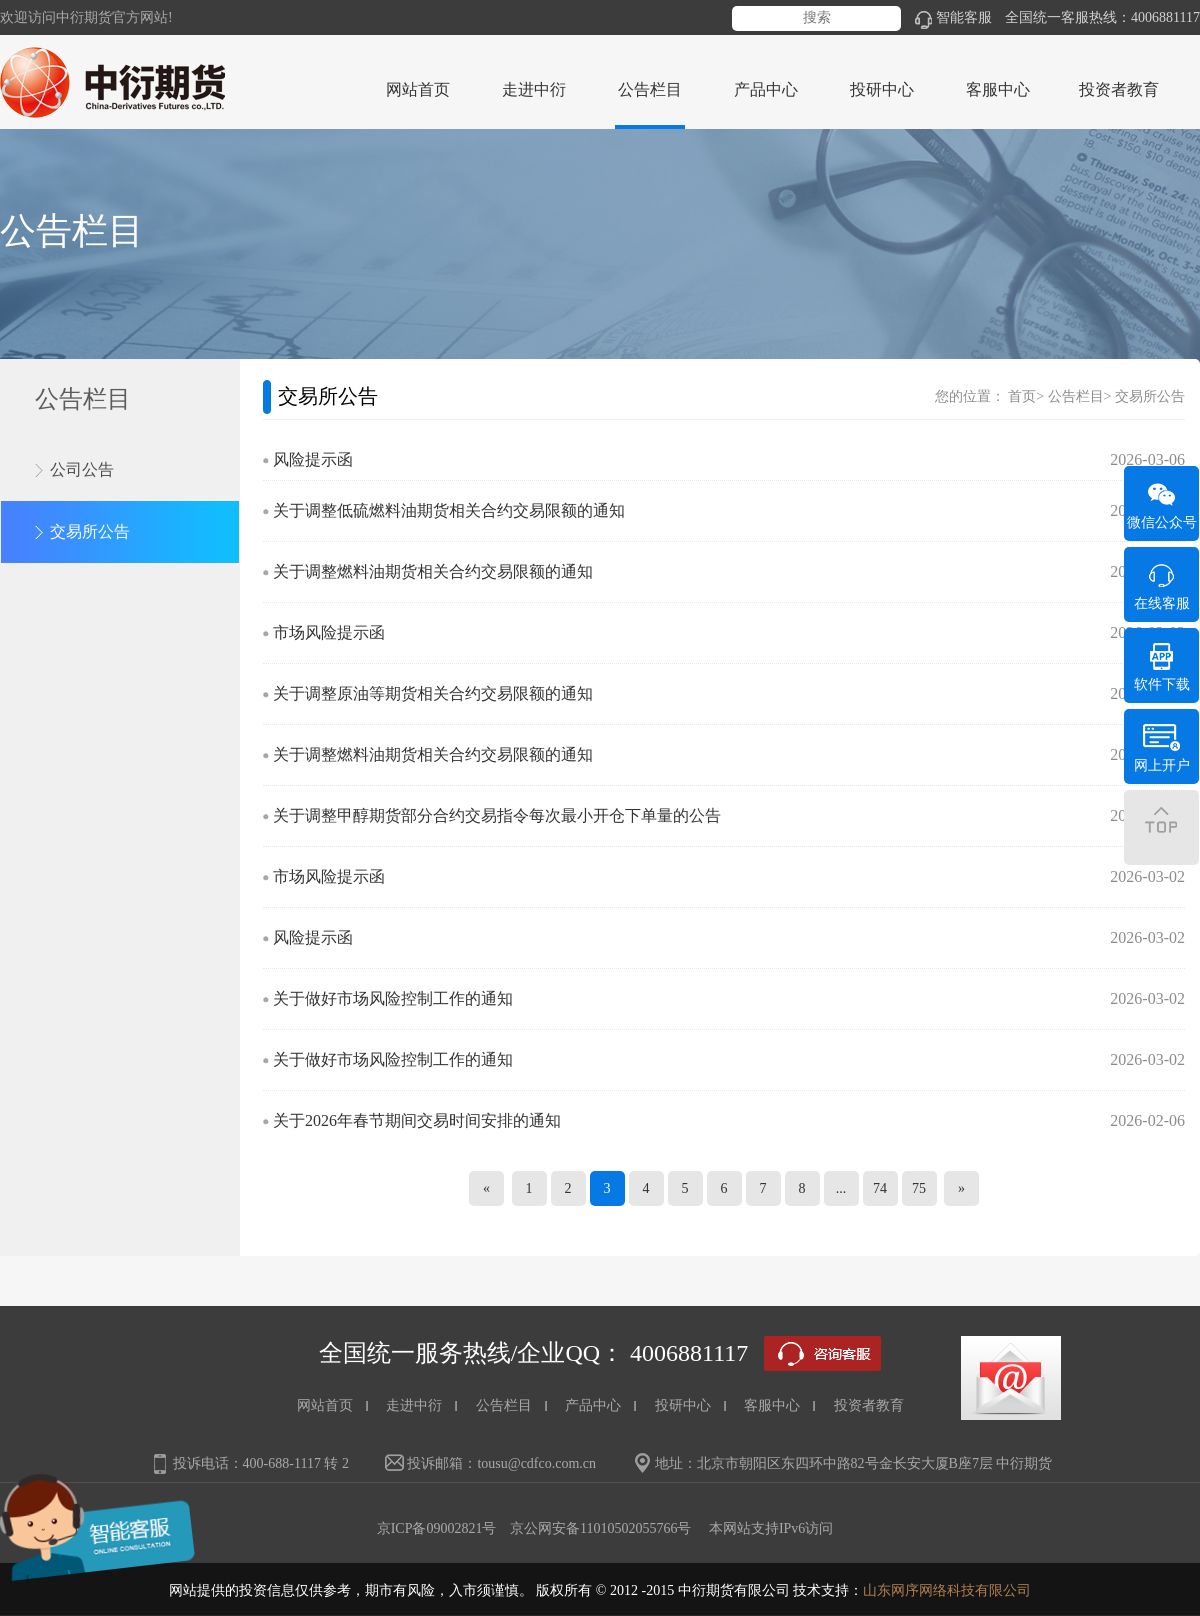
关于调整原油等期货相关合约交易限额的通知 (433, 693)
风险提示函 (313, 459)
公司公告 (82, 469)
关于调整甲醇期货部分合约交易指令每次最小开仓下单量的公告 (497, 815)
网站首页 (418, 89)
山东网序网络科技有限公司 (947, 1590)
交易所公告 (90, 531)
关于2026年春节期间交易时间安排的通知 (417, 1120)
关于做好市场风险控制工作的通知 (393, 998)
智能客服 (953, 17)
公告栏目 (1076, 396)
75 (919, 1188)
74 (880, 1188)
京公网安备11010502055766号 (600, 1528)
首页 (1022, 396)
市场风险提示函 (329, 632)
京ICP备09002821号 (437, 1528)
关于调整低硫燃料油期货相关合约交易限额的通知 (449, 510)
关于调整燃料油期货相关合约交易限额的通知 (433, 571)
